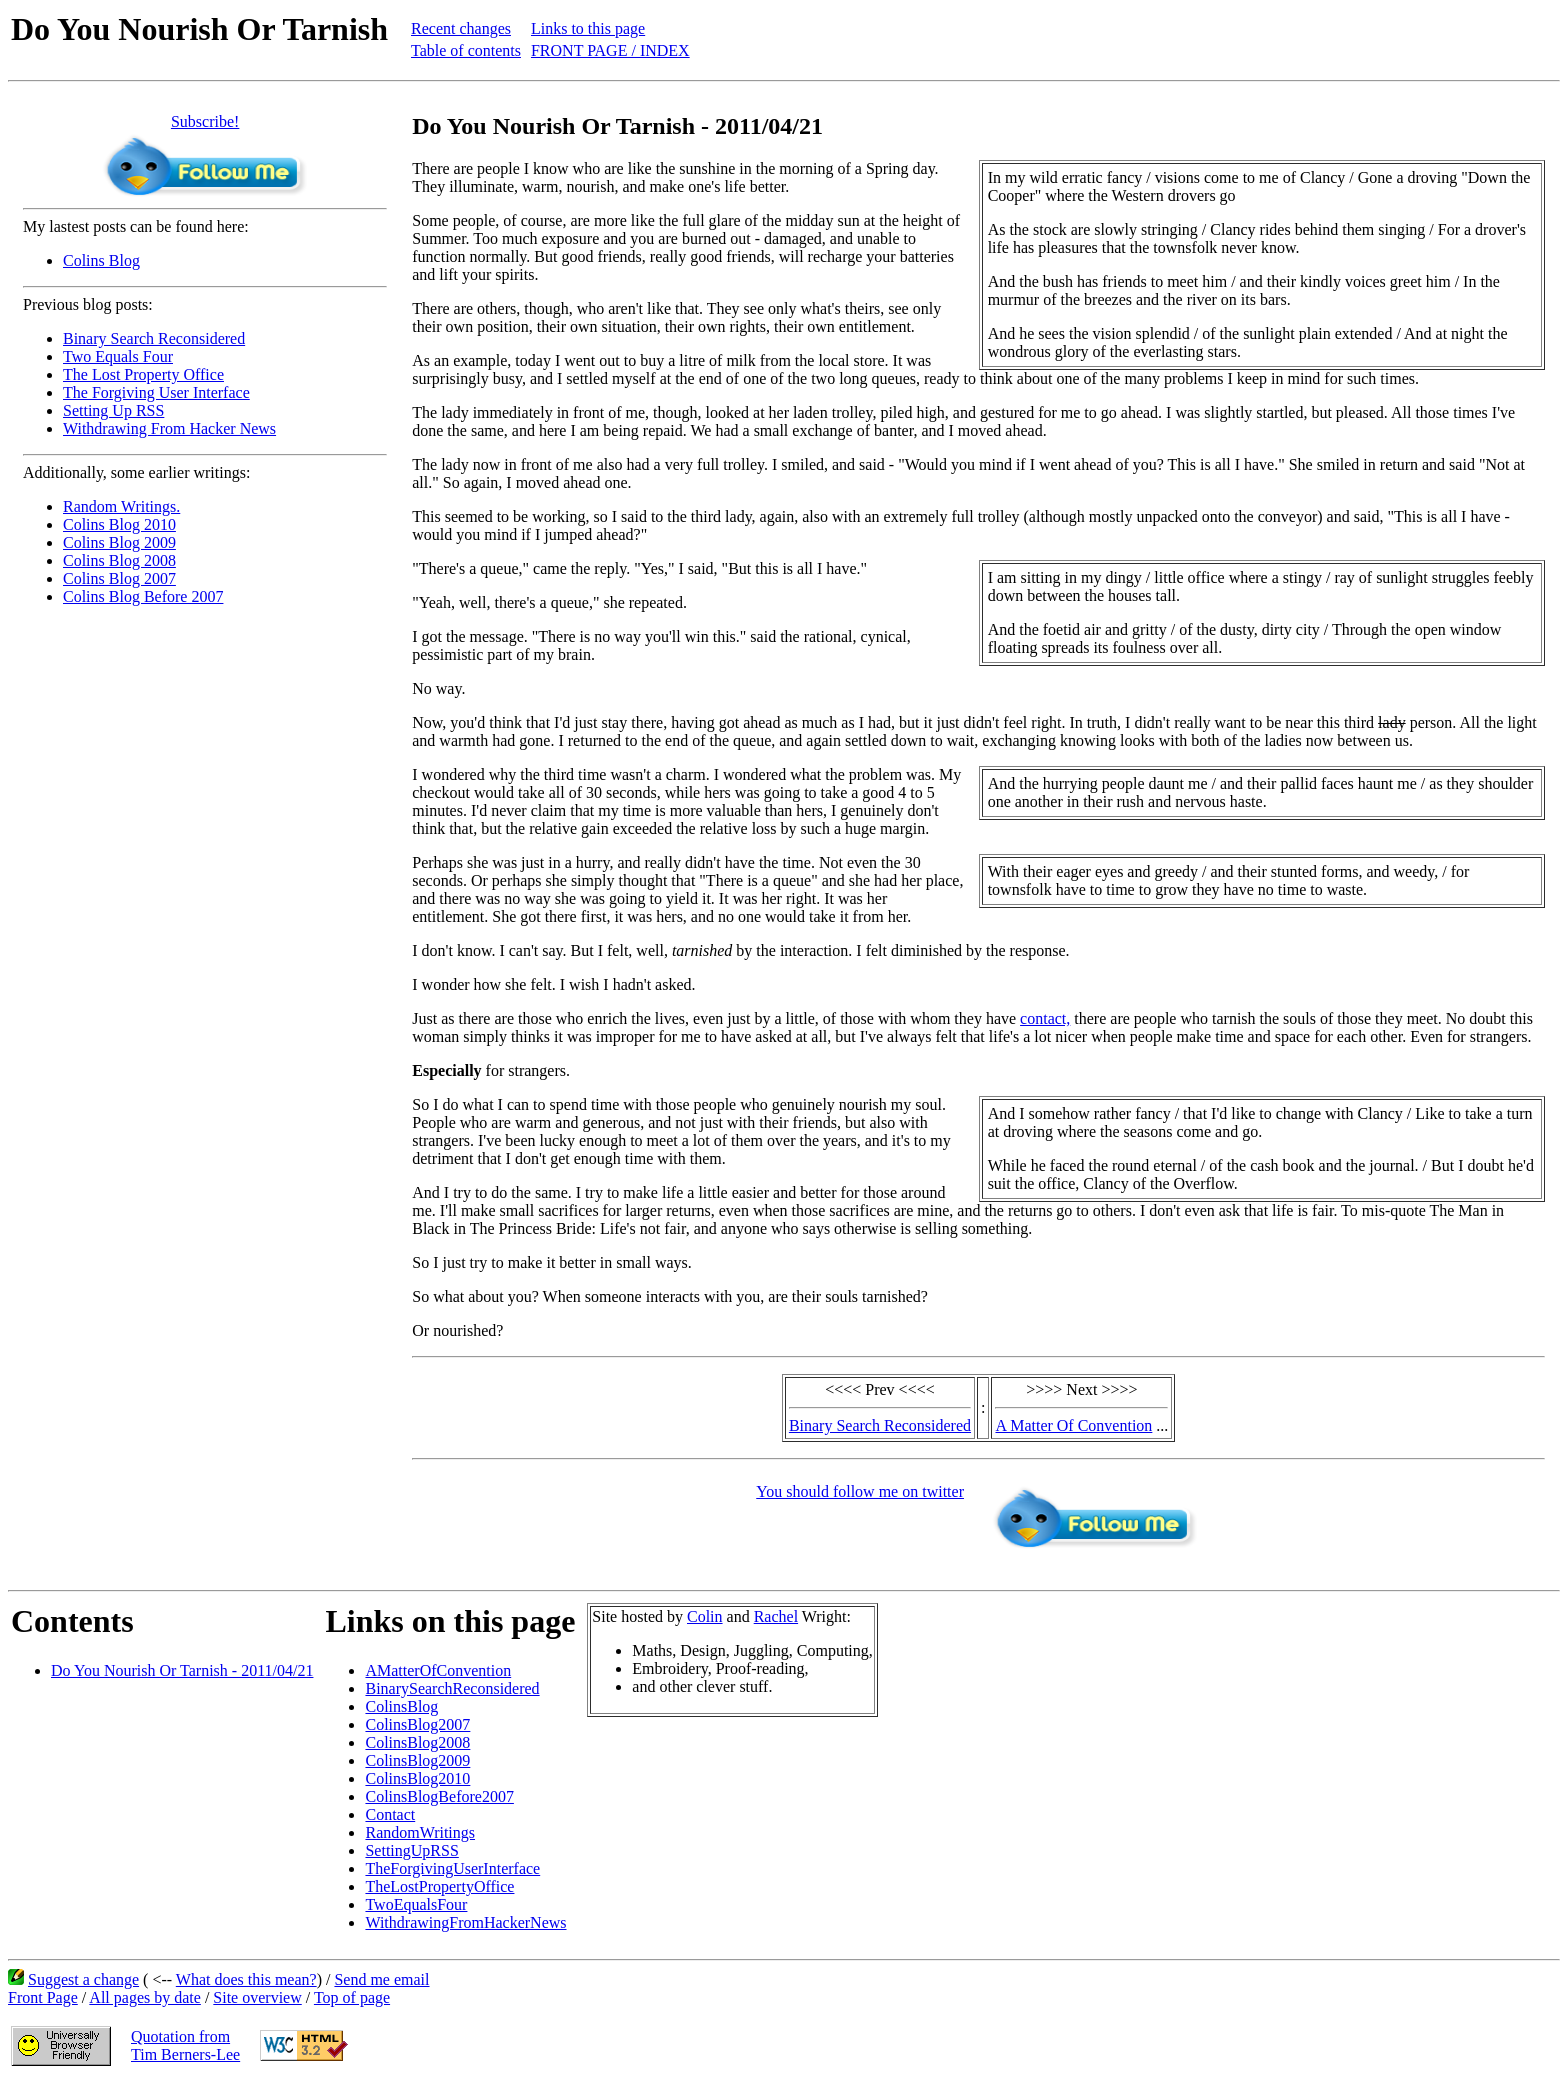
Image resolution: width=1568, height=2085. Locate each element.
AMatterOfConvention (438, 1670)
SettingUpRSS (411, 1850)
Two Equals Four (118, 356)
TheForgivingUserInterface (452, 1868)
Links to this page (588, 28)
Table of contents (466, 50)
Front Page (43, 1997)
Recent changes (461, 28)
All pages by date (145, 1997)
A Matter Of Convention (1073, 1425)
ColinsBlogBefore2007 (439, 1796)
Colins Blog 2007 (119, 578)
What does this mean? (246, 1979)
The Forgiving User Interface (156, 392)
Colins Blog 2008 (119, 560)
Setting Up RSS (113, 410)
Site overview (257, 1997)
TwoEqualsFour (416, 1904)
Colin (705, 1616)
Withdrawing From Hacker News (169, 428)
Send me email (381, 1979)
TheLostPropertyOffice (439, 1886)
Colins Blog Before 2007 (143, 596)
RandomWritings (420, 1832)
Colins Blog (101, 260)
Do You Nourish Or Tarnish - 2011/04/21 (182, 1670)
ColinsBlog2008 (417, 1742)
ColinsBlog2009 (417, 1760)
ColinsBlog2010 (417, 1778)
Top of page (352, 1997)
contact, (1045, 1018)
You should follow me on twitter (860, 1491)
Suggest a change (83, 1979)
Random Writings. (121, 506)
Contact (390, 1814)
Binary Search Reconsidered (154, 338)
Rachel (776, 1616)
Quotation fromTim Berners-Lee (185, 2045)
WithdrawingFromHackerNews (465, 1922)
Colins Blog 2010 (119, 524)
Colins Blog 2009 (119, 542)
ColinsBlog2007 (417, 1724)
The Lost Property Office (143, 374)
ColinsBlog (401, 1706)
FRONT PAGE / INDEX (610, 50)
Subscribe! (205, 121)
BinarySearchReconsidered (452, 1688)
